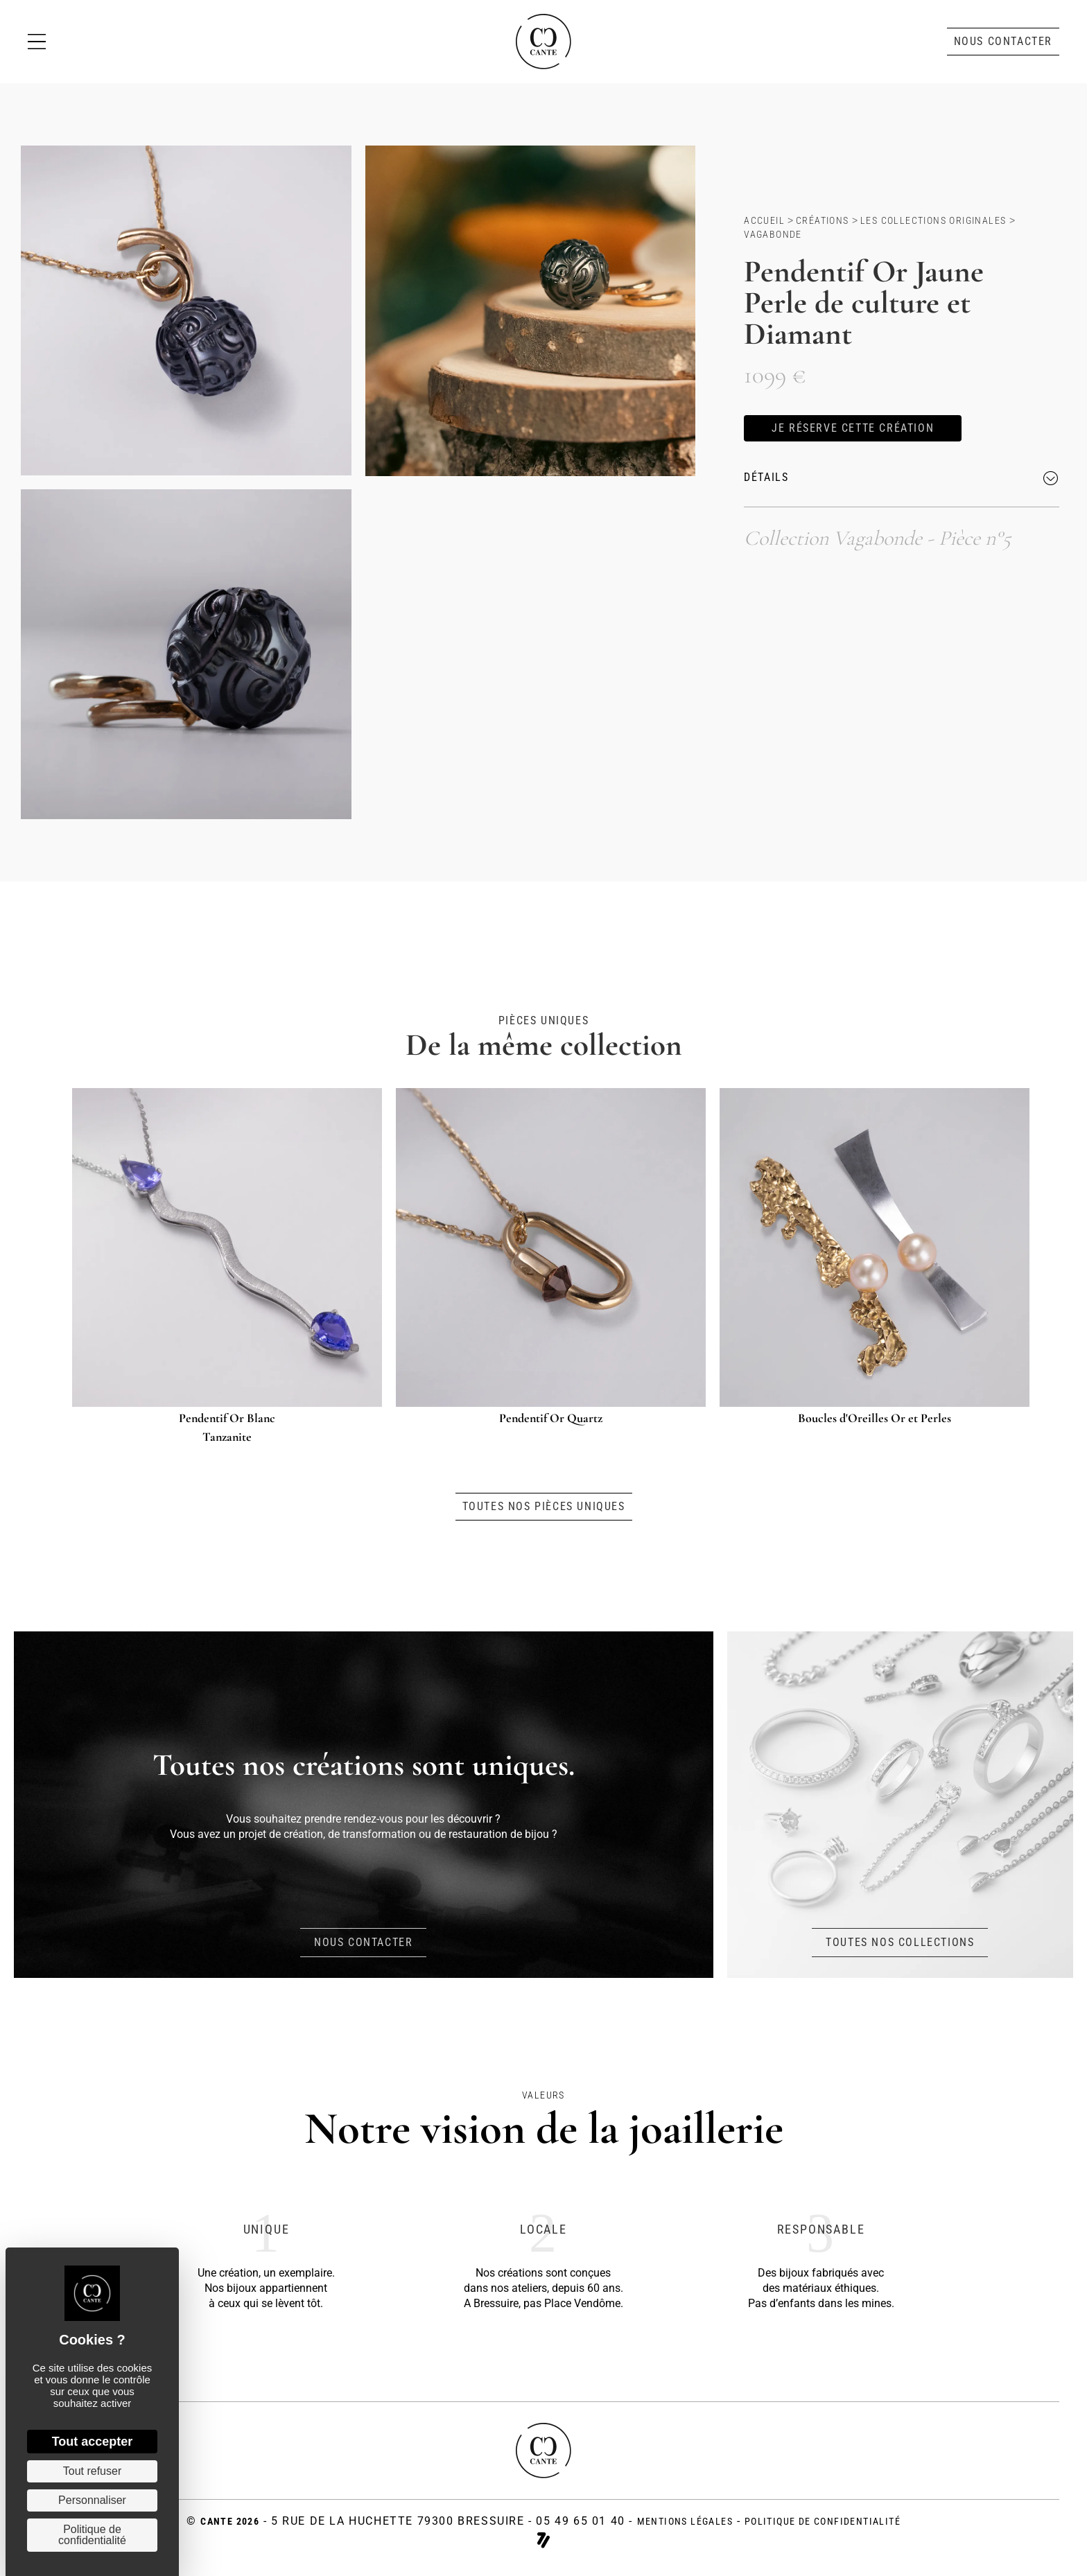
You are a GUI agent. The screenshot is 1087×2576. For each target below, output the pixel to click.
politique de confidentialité (823, 2521)
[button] (1003, 41)
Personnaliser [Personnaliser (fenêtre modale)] (92, 2500)
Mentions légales (685, 2521)
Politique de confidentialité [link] (92, 2534)
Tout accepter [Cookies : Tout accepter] (92, 2441)
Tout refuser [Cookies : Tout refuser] (92, 2471)
